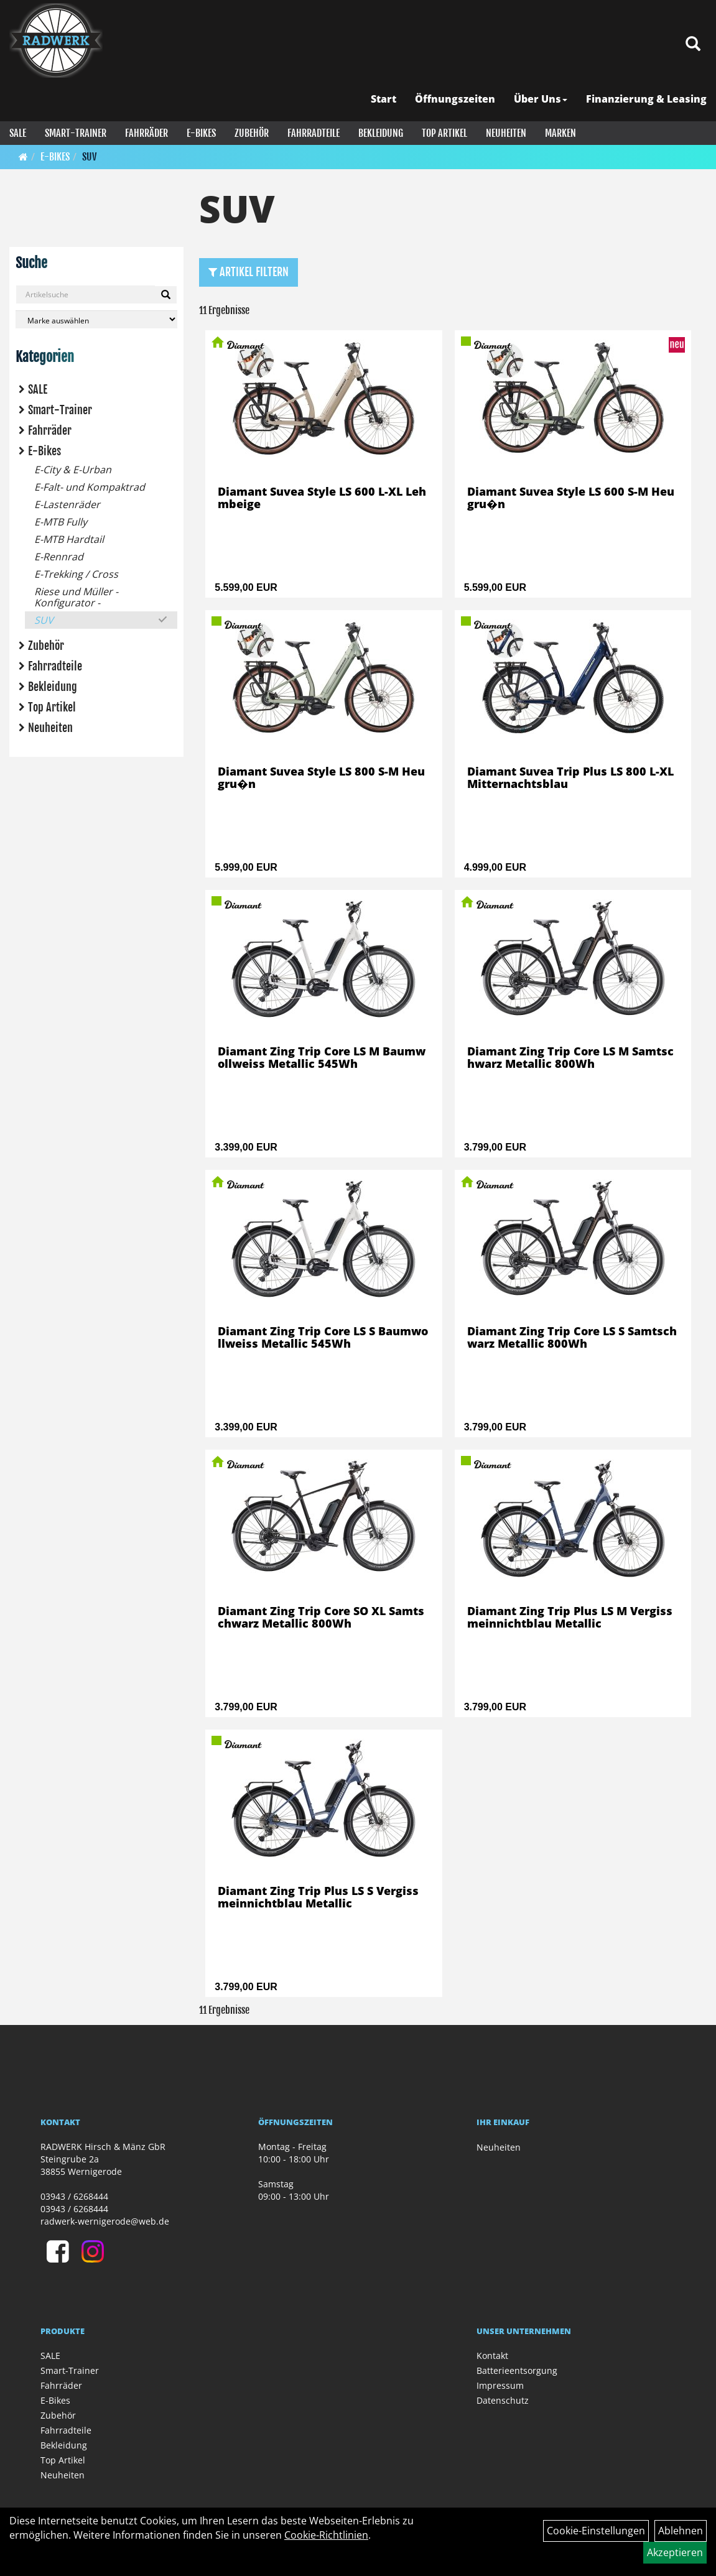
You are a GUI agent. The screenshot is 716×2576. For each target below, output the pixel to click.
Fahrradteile (313, 133)
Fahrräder (146, 133)
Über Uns (540, 99)
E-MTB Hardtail (69, 539)
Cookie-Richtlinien (326, 2535)
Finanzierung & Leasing (646, 99)
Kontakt (492, 2355)
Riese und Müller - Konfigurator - (76, 597)
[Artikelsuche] (693, 44)
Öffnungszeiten (455, 99)
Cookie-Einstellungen (596, 2530)
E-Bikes (201, 133)
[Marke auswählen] (96, 319)
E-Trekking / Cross (76, 574)
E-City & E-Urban (72, 469)
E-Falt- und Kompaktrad (89, 487)
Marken (560, 133)
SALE (17, 133)
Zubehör (252, 133)
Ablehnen (680, 2530)
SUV (89, 157)
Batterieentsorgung (517, 2370)
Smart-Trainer (75, 133)
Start (383, 99)
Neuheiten (506, 133)
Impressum (500, 2385)
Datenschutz (503, 2400)
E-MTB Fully (60, 522)
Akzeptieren (675, 2552)
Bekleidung (380, 133)
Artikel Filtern (248, 272)
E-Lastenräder (67, 504)
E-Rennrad (58, 556)
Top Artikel (444, 133)
